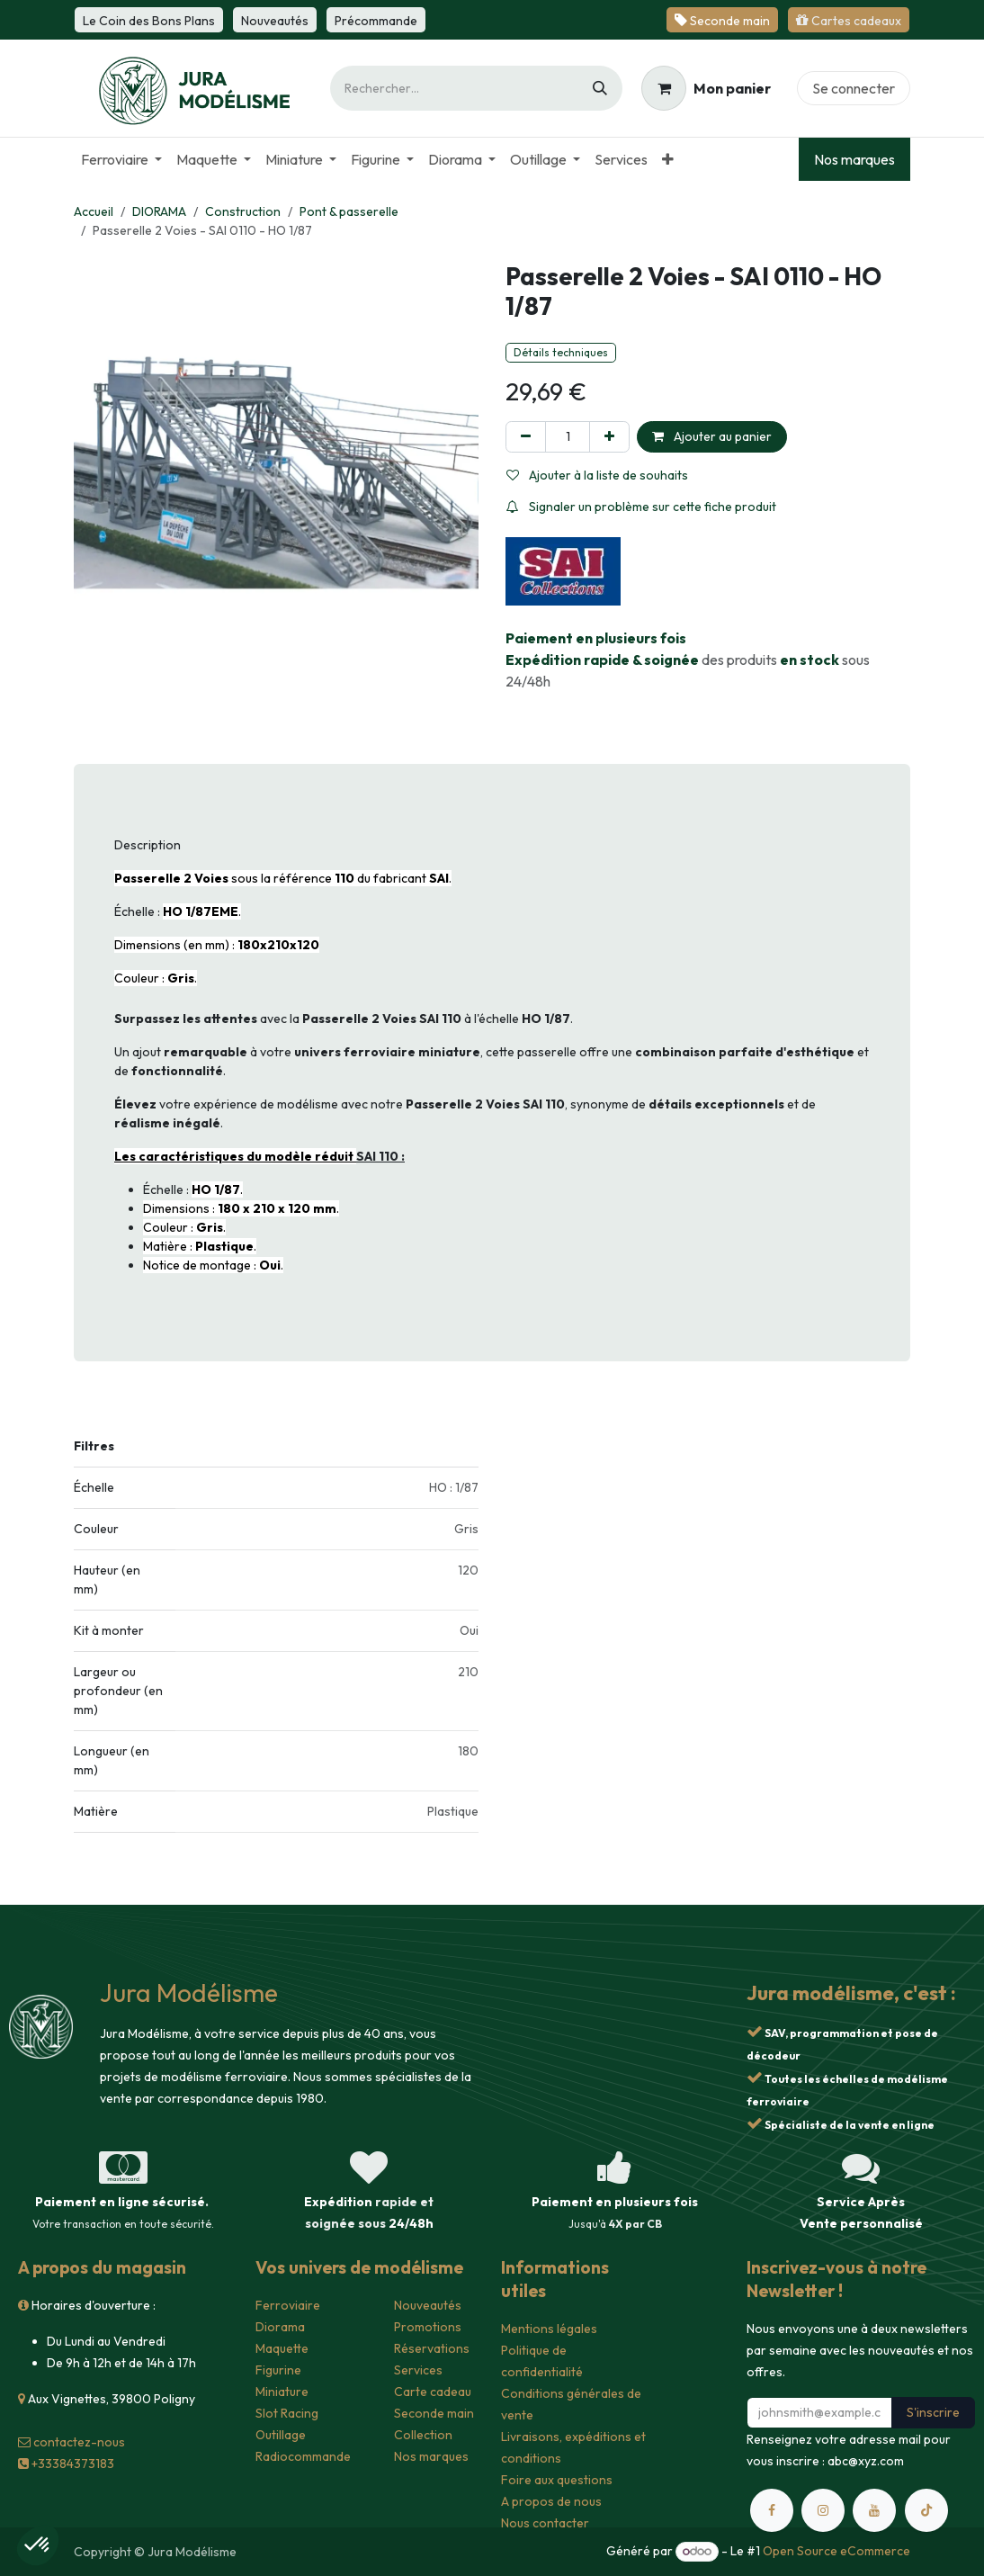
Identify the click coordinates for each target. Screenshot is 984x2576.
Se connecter (853, 88)
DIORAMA (159, 211)
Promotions (427, 2327)
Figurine (278, 2370)
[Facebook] (771, 2510)
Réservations (432, 2348)
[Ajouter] (609, 437)
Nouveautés (427, 2305)
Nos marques (854, 159)
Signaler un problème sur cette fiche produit (641, 506)
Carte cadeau (432, 2391)
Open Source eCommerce (836, 2551)
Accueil (93, 211)
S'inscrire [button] (933, 2412)
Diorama (280, 2327)
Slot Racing (286, 2413)
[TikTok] (926, 2510)
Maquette (282, 2348)
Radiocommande (303, 2456)
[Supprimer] (525, 437)
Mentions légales (549, 2328)
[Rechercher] (599, 88)
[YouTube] (874, 2510)
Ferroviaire (287, 2305)
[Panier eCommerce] (706, 88)
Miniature (282, 2391)
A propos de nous (551, 2501)
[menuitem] (121, 159)
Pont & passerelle (349, 211)
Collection (423, 2435)
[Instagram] (823, 2510)
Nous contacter (545, 2523)
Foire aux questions (557, 2480)
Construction (243, 211)
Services (418, 2370)
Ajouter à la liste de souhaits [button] (597, 475)
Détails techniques (561, 352)
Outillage (280, 2435)
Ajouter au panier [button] (712, 436)
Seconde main (434, 2413)
